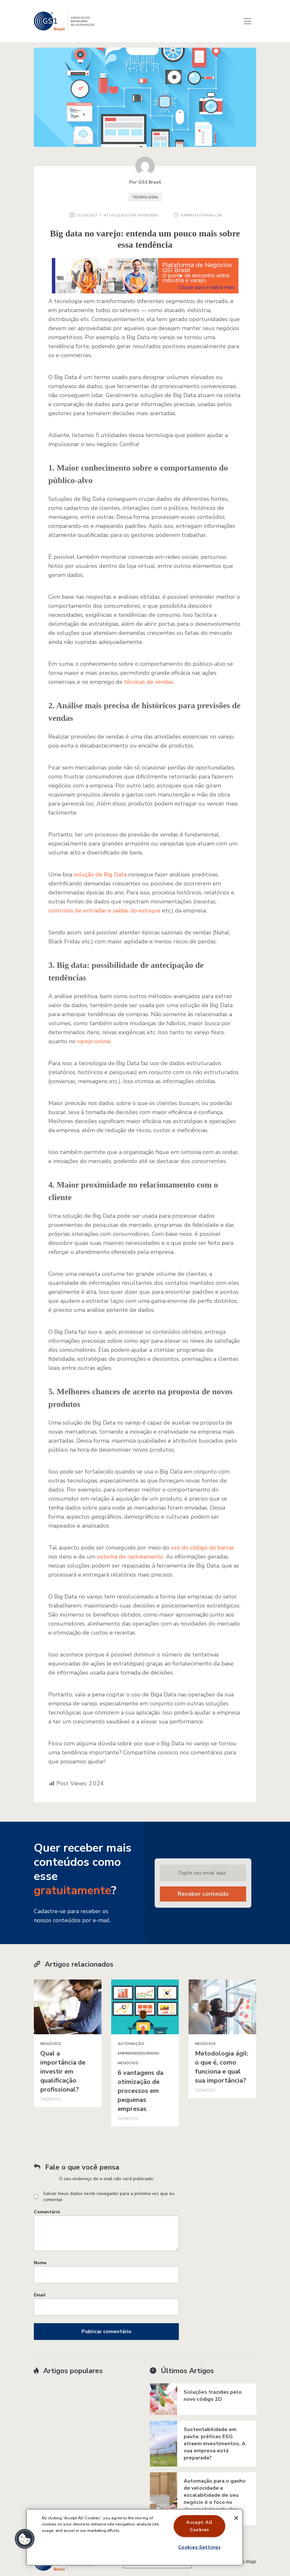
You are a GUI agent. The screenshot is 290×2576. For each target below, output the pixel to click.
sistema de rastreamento (130, 1556)
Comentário (47, 2212)
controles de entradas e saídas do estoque (104, 910)
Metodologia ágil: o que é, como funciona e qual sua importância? (221, 2067)
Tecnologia (145, 197)
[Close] (236, 2518)
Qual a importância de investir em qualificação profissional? (62, 2071)
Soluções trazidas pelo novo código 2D (213, 2396)
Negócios (50, 2043)
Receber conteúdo (203, 1894)
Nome (40, 2263)
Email (40, 2295)
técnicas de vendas (148, 682)
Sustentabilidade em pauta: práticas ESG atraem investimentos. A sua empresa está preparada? (215, 2443)
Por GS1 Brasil (145, 182)
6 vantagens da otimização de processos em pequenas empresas (140, 2090)
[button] (25, 2539)
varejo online (94, 1041)
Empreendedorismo (139, 2053)
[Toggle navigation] (247, 21)
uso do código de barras (202, 1547)
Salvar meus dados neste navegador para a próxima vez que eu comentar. (108, 2196)
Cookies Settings (199, 2547)
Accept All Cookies (199, 2526)
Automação (131, 2043)
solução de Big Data (100, 874)
